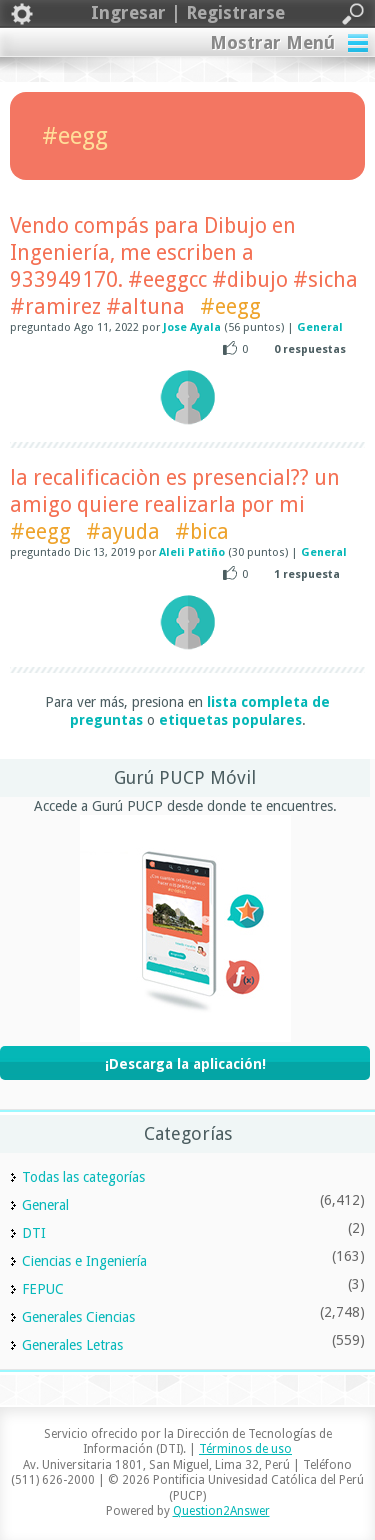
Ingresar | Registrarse (187, 14)
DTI (34, 1233)
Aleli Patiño (192, 552)
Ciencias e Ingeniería (84, 1261)
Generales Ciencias (78, 1317)
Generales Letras (72, 1345)
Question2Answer (221, 1511)
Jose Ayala (192, 327)
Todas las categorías (83, 1177)
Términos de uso (245, 1449)
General (320, 327)
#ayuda (123, 531)
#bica (202, 531)
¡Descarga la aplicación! (185, 1064)
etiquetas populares (230, 720)
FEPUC (43, 1289)
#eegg (230, 306)
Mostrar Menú (272, 42)
